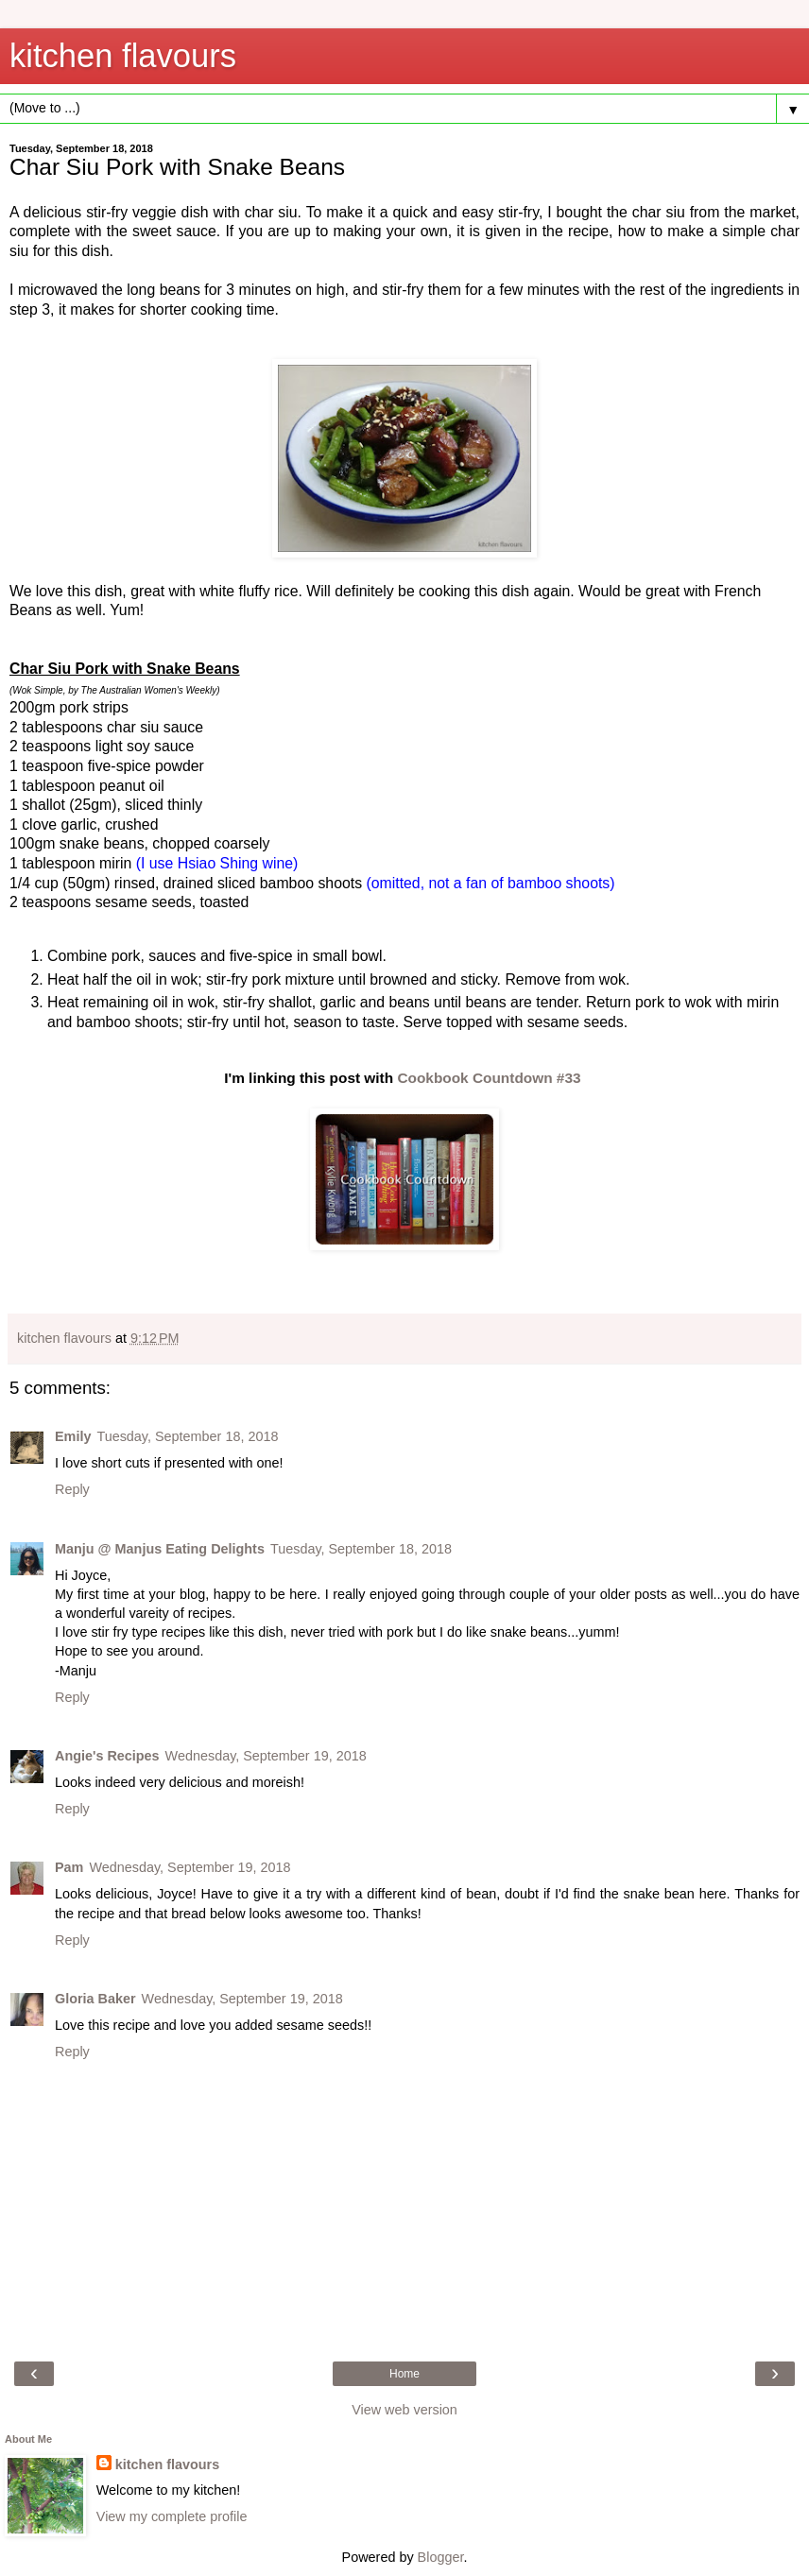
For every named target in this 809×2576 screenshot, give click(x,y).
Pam (69, 1867)
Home (404, 2373)
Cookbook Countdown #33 (488, 1078)
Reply (72, 1489)
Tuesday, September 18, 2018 (187, 1436)
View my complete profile (172, 2516)
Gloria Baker (95, 1998)
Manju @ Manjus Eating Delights (160, 1548)
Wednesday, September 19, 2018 (266, 1755)
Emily (73, 1436)
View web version (404, 2409)
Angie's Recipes (107, 1755)
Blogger (441, 2557)
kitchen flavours (122, 56)
